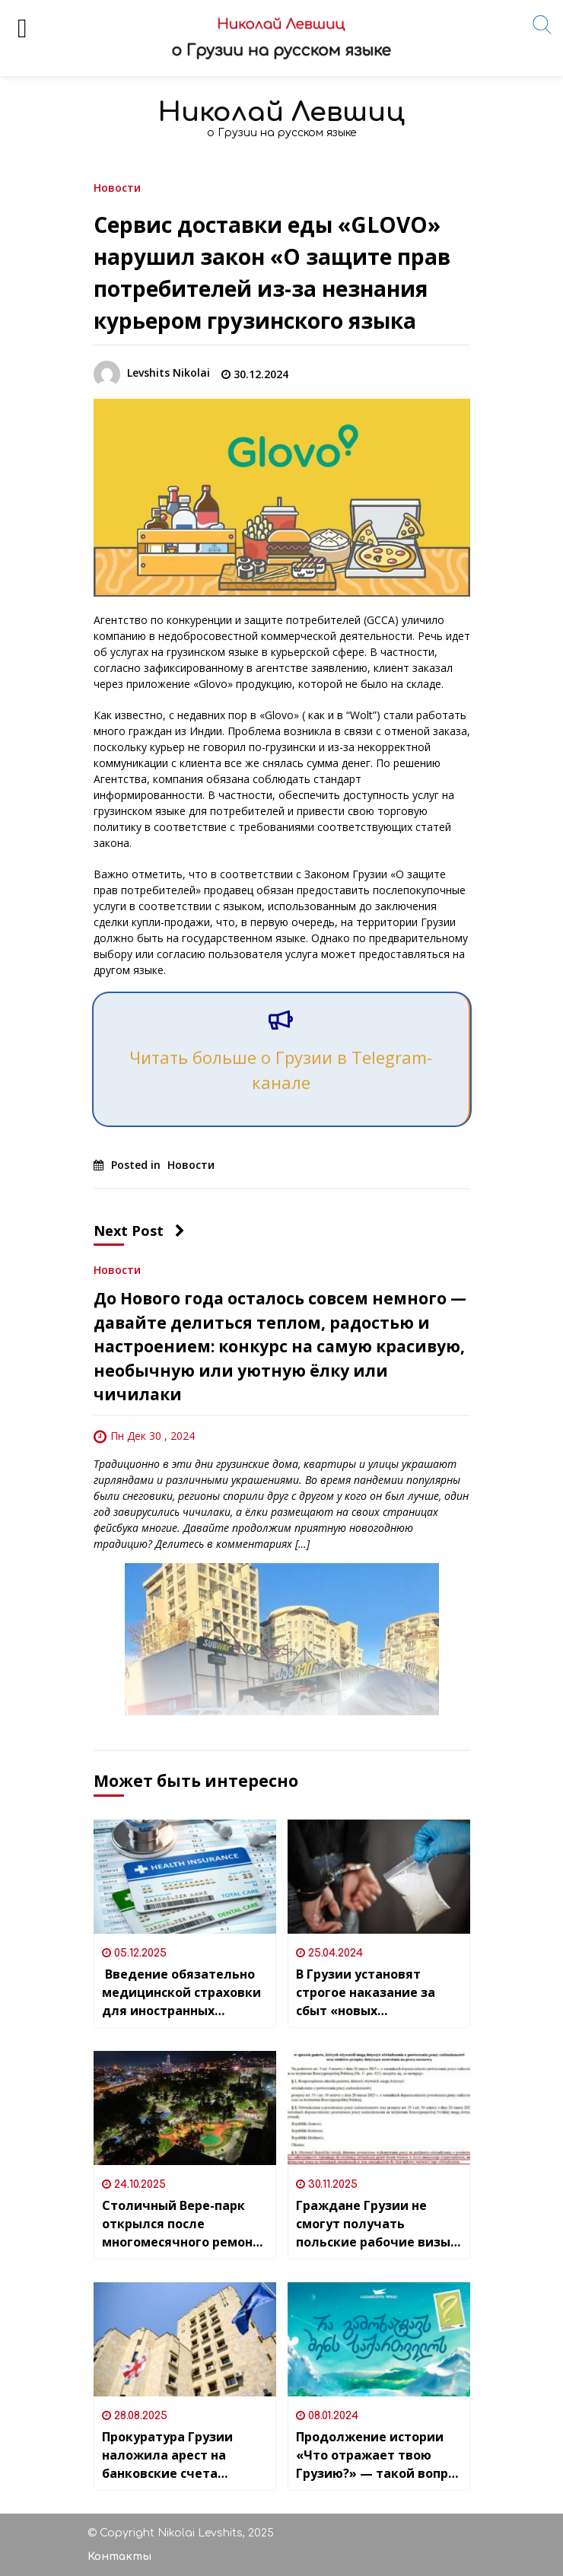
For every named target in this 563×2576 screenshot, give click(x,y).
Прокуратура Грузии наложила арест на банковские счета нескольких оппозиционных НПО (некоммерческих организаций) (168, 2455)
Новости (117, 186)
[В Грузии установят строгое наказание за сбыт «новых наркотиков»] (379, 1877)
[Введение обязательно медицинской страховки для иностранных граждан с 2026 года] (185, 1877)
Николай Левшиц (281, 112)
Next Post (139, 1230)
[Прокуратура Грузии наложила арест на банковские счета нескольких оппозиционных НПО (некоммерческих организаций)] (185, 2339)
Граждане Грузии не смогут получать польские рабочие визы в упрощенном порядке (378, 2224)
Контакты (119, 2556)
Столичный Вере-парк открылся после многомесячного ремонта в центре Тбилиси (185, 2224)
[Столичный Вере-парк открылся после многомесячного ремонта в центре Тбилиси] (185, 2108)
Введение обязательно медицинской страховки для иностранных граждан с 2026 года (181, 1993)
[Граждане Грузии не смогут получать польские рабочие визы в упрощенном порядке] (379, 2108)
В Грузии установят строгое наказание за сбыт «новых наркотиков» (365, 1993)
